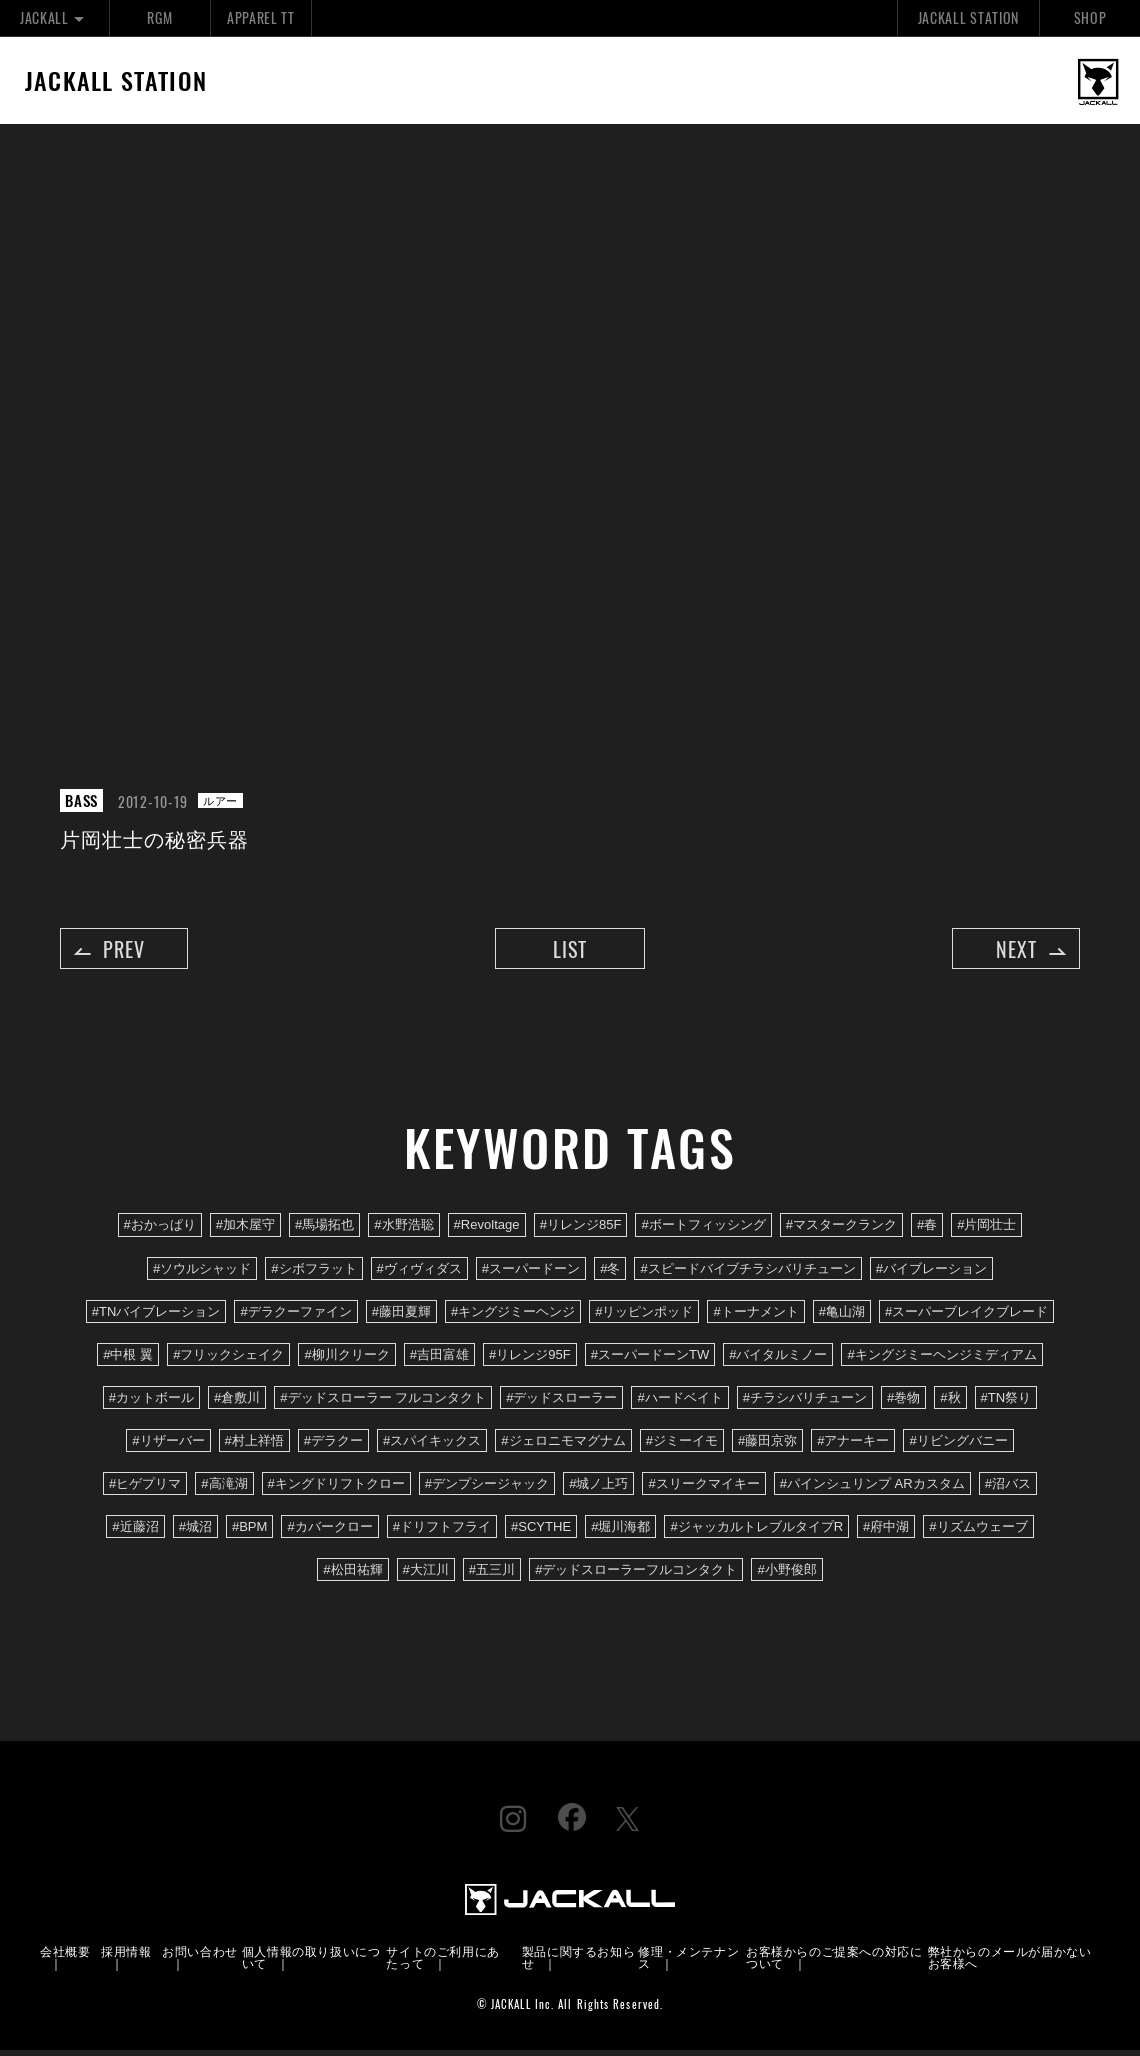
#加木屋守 (245, 1230)
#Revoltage (487, 1230)
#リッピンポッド (644, 1316)
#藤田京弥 (767, 1445)
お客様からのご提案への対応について (834, 1962)
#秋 (950, 1402)
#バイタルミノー (778, 1359)
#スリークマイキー (703, 1488)
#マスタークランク (841, 1230)
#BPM (250, 1532)
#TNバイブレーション (156, 1316)
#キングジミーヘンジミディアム (941, 1359)
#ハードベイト (679, 1402)
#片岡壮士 (986, 1230)
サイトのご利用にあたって (442, 1962)
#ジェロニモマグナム (563, 1445)
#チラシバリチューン (805, 1402)
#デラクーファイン (295, 1316)
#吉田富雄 (439, 1359)
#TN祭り (1006, 1402)
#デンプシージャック (487, 1488)
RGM (159, 17)
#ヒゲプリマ (145, 1488)
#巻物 (903, 1402)
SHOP (1090, 17)
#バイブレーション (931, 1273)
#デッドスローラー (561, 1402)
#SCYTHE (541, 1532)
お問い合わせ (200, 1956)
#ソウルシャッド (202, 1273)
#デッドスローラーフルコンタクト (636, 1575)
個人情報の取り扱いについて (311, 1962)
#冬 (610, 1273)
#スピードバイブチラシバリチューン (747, 1273)
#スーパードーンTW (650, 1359)
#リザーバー (168, 1445)
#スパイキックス (432, 1445)
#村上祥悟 (254, 1445)
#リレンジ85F (581, 1230)
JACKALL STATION (968, 17)
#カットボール (151, 1402)
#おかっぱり (160, 1230)
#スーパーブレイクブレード (966, 1316)
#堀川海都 (620, 1532)
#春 (927, 1230)
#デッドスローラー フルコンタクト (383, 1402)
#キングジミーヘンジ (513, 1316)
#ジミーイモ (682, 1445)
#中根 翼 (128, 1359)
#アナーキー (853, 1445)
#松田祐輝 (352, 1575)
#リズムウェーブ (978, 1532)
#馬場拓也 (324, 1230)
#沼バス (1008, 1488)
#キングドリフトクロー (336, 1488)
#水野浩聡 (403, 1230)
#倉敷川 (237, 1402)
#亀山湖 (842, 1316)
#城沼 (195, 1532)
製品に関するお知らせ (578, 1962)
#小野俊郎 (786, 1575)
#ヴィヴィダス (419, 1273)
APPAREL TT (261, 17)
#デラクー (333, 1445)
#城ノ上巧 (598, 1488)
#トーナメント (755, 1316)
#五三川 (492, 1575)
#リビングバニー (958, 1445)
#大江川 (426, 1575)
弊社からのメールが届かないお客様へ (1010, 1962)
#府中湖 (886, 1532)
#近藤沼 (135, 1532)
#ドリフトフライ (442, 1532)
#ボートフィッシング (703, 1230)
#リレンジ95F (530, 1359)
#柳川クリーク (346, 1359)
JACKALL (54, 17)
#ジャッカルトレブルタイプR (756, 1532)
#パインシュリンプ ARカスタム (872, 1488)
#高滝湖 (224, 1488)
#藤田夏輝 (401, 1316)
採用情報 (126, 1956)
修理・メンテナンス (688, 1962)
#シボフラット (313, 1273)
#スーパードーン (531, 1273)
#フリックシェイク (228, 1359)
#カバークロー (329, 1532)
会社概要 (65, 1956)
